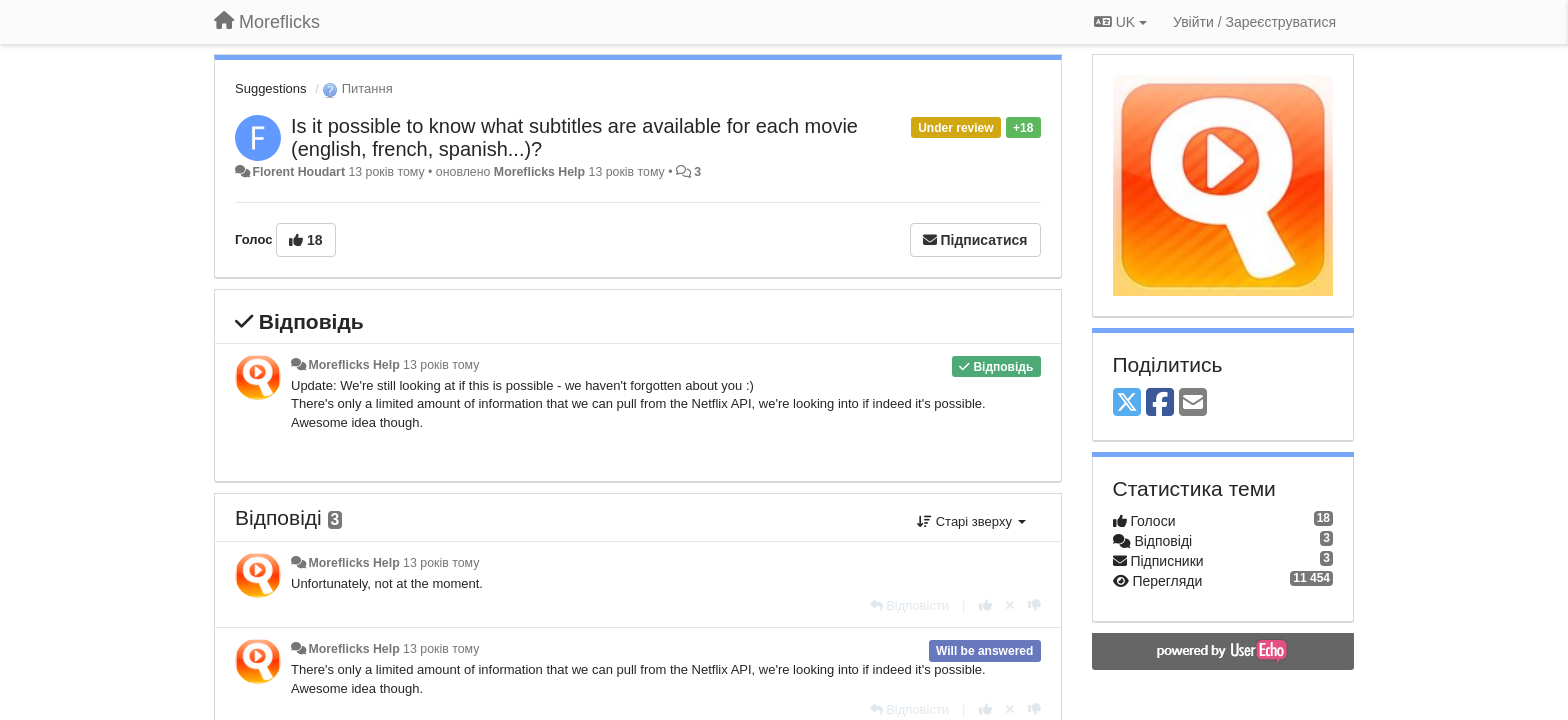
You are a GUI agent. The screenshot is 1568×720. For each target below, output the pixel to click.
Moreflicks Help (539, 172)
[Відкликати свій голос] (1010, 605)
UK (1120, 22)
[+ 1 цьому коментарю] (985, 605)
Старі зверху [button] (971, 521)
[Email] (1193, 403)
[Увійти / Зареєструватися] (1254, 22)
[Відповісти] (910, 605)
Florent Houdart (298, 172)
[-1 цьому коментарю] (1034, 605)
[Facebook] (1160, 403)
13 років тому (441, 365)
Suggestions (271, 88)
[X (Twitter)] (1127, 403)
